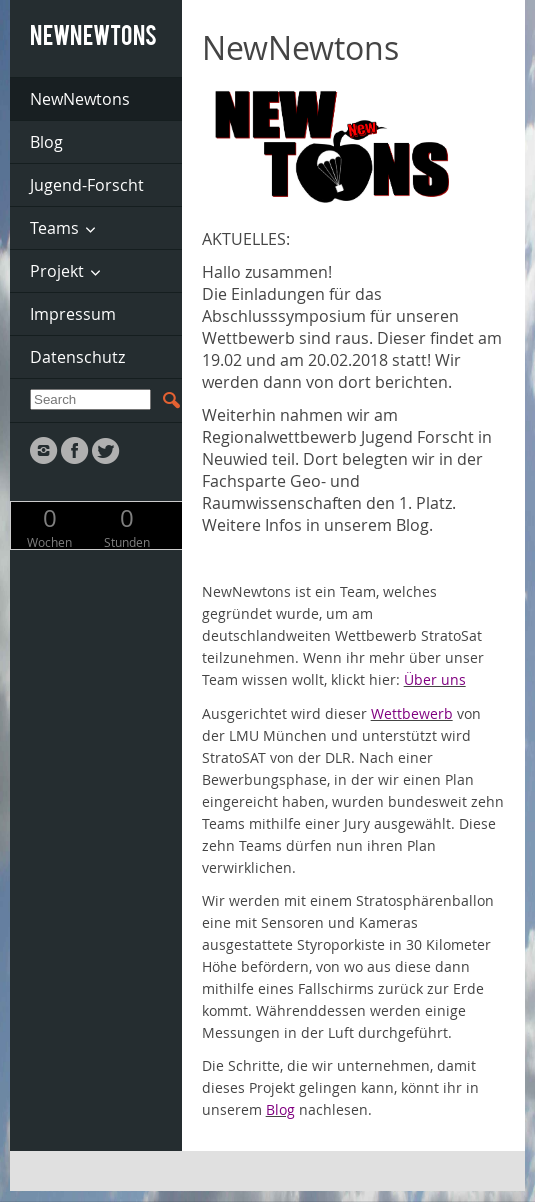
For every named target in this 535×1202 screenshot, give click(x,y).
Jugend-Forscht (87, 185)
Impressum (73, 314)
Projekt (57, 271)
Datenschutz (77, 357)
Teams (54, 228)
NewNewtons (80, 99)
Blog (46, 142)
